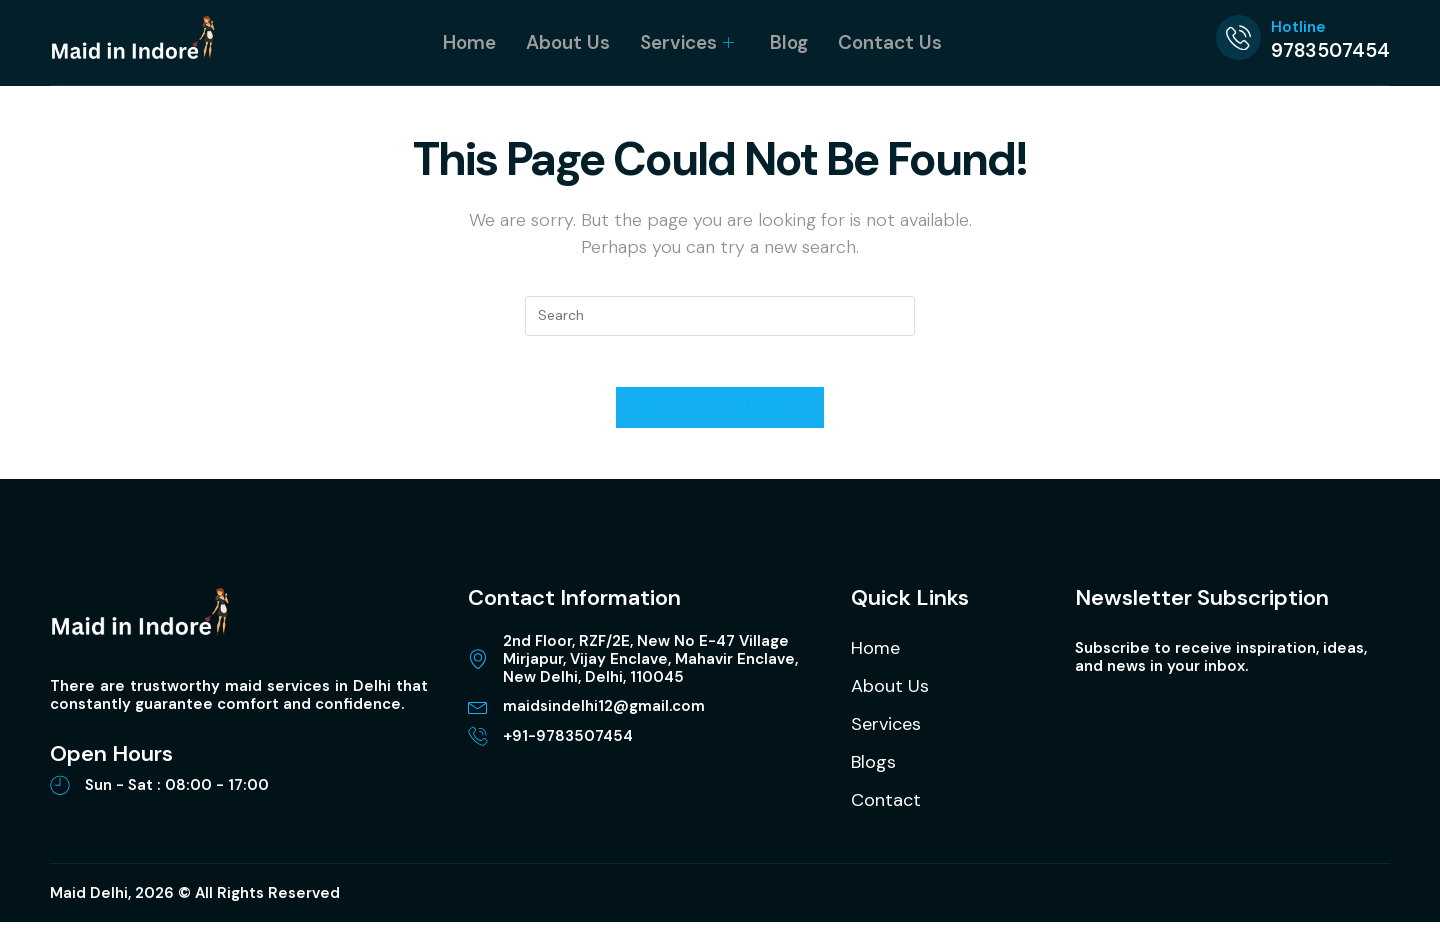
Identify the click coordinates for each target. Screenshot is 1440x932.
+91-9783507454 (568, 746)
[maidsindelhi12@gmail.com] (478, 716)
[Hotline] (1238, 37)
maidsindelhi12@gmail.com (604, 716)
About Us (568, 42)
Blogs (873, 772)
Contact (886, 810)
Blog (789, 42)
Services (687, 42)
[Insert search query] (720, 316)
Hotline (1298, 27)
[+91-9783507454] (478, 746)
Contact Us (890, 42)
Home (469, 42)
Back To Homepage (720, 417)
